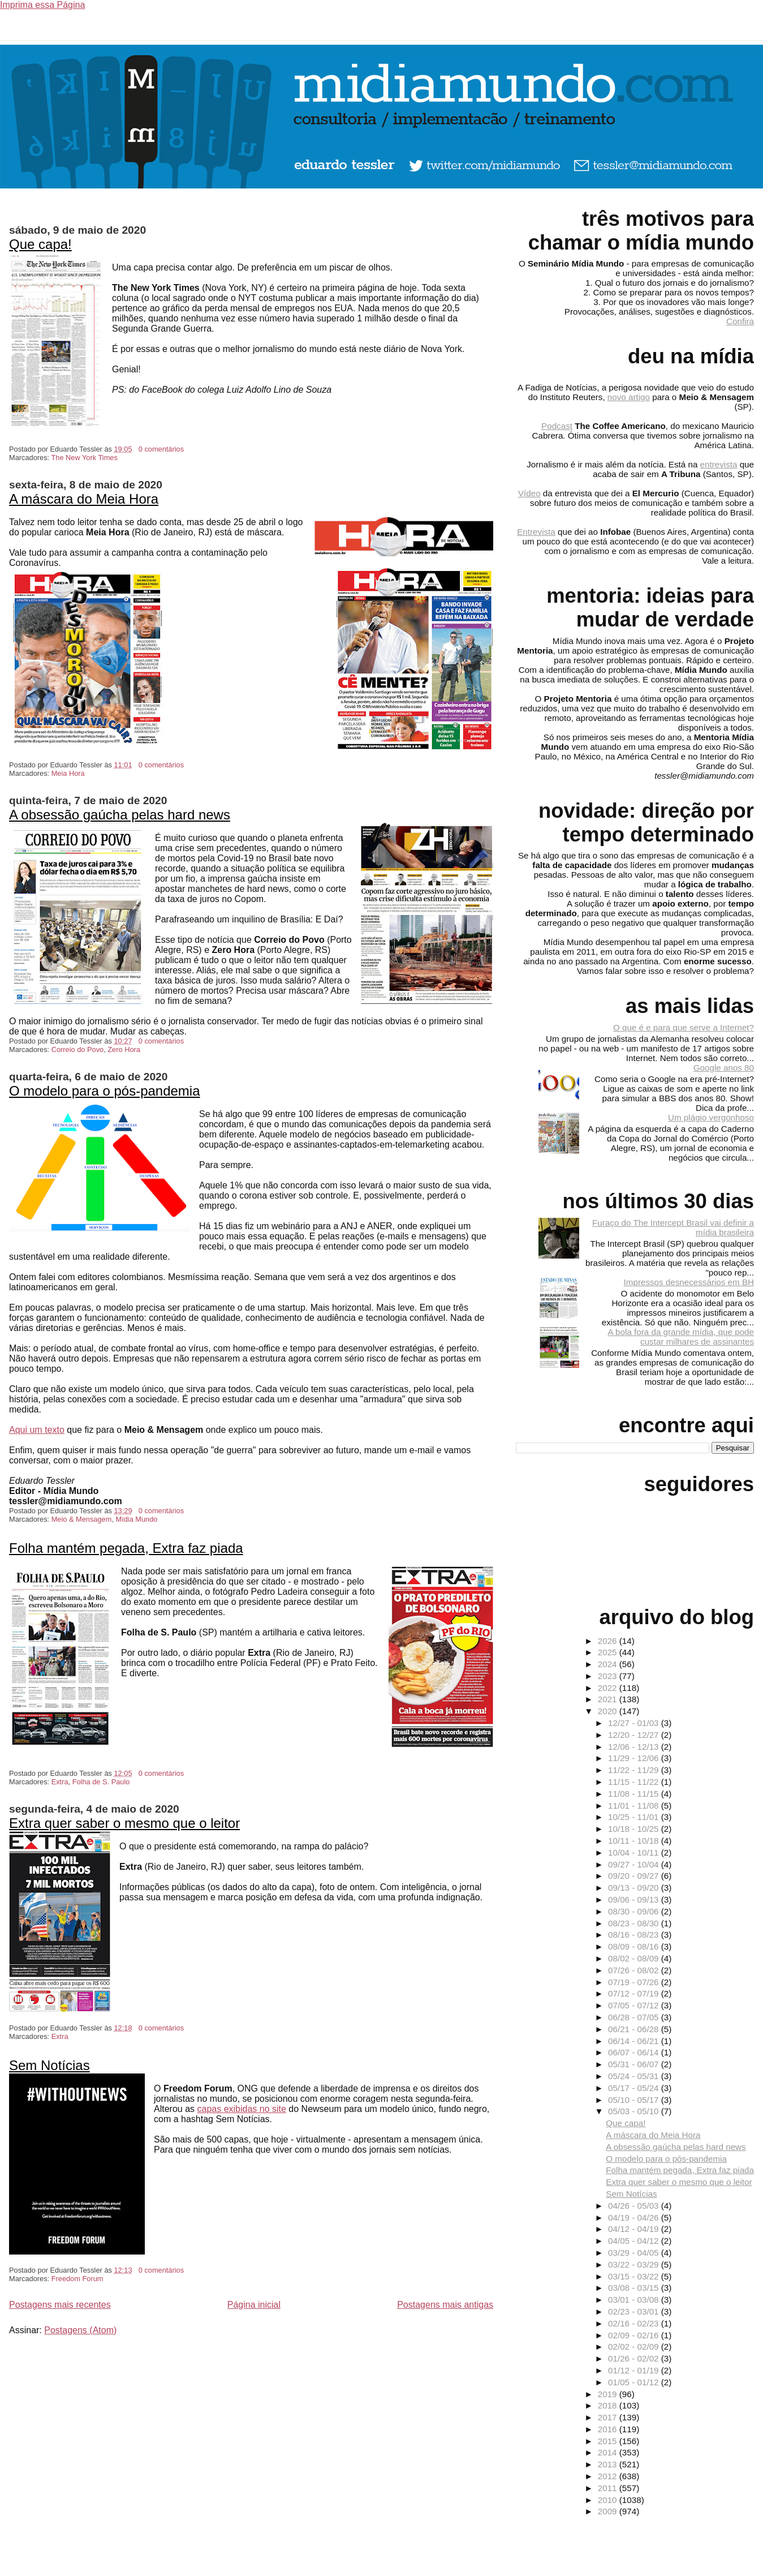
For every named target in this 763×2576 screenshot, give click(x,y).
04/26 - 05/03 (634, 2205)
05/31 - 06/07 (634, 2064)
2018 (608, 2405)
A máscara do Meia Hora (83, 498)
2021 (608, 1699)
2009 (608, 2511)
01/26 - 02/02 (634, 2358)
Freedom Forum (77, 2278)
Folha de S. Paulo (101, 1782)
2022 (608, 1688)
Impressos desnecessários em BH (689, 1282)
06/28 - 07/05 (634, 2017)
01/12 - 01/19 (634, 2370)
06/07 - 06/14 (634, 2052)
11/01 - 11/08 (634, 1805)
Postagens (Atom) (80, 2330)
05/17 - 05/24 (634, 2088)
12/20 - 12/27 (634, 1735)
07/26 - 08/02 (634, 1970)
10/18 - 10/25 (634, 1829)
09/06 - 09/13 (634, 1899)
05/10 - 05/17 (634, 2100)
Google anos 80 (723, 1067)
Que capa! (40, 244)
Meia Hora (68, 773)
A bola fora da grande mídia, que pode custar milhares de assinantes (681, 1336)
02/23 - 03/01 (634, 2311)
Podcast (556, 426)
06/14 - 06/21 (634, 2041)
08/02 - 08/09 (634, 1958)
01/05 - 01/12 (634, 2382)
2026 (608, 1641)
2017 (608, 2417)
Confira (740, 321)
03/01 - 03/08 (634, 2299)
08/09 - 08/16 (634, 1946)
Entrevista (536, 531)
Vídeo (529, 493)
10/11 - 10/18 (634, 1840)
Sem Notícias (49, 2065)
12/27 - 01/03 (634, 1723)
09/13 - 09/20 (634, 1887)
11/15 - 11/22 (634, 1782)
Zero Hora (123, 1049)
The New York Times (84, 457)
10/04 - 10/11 (634, 1852)
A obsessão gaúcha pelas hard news (119, 814)
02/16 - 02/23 (634, 2323)
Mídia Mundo (137, 1519)
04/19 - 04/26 (634, 2217)
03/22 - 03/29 (634, 2264)
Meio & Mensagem (81, 1519)
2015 (608, 2441)
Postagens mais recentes (60, 2304)
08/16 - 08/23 (634, 1934)
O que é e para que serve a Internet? (683, 1027)
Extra (59, 1782)
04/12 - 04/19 (634, 2229)
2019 (608, 2394)
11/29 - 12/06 (634, 1758)
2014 (608, 2452)
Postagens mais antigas (445, 2304)
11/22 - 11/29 (634, 1770)
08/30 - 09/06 (634, 1911)
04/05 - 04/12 (634, 2241)
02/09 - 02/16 (634, 2335)
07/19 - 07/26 (634, 1982)
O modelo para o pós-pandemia (104, 1090)
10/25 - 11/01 (634, 1817)
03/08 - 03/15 (634, 2287)
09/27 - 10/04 (634, 1864)
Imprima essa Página (42, 5)
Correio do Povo (77, 1049)
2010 (608, 2500)
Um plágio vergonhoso (711, 1117)
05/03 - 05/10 (634, 2111)
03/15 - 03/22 (634, 2276)
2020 (608, 1711)
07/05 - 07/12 (634, 2005)
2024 (608, 1664)
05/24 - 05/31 (634, 2076)
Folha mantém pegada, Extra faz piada (126, 1548)
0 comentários (161, 449)
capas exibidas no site (241, 2109)
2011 (608, 2488)
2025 (608, 1652)
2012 (608, 2476)
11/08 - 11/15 (634, 1793)
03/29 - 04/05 (634, 2252)
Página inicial (254, 2304)
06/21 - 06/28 (634, 2029)
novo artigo (628, 397)
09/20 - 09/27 (634, 1876)
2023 (608, 1676)
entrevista (719, 464)
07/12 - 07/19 (634, 1993)
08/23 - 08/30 (634, 1923)
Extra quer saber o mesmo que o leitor (124, 1823)
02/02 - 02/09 (634, 2346)
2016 (608, 2429)
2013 (608, 2464)
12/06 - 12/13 (634, 1746)
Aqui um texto (36, 1430)
